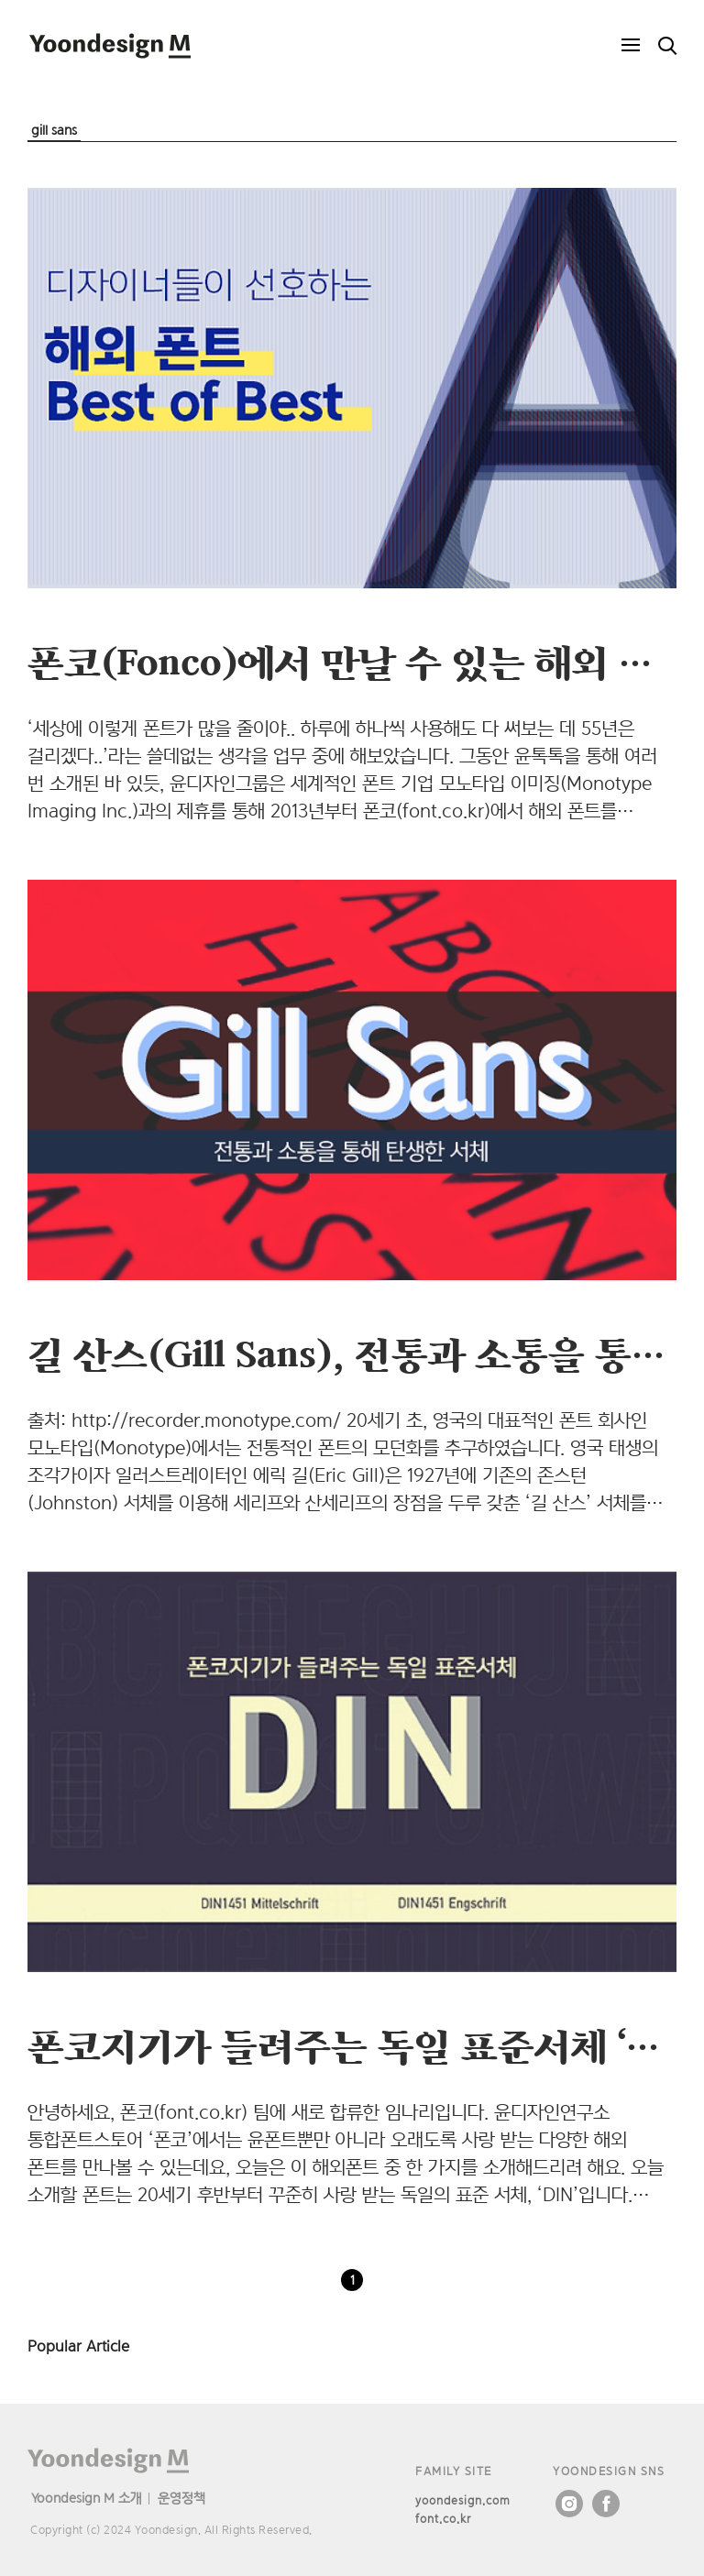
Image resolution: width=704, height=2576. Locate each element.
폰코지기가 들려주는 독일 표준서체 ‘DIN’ (364, 2045)
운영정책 (181, 2497)
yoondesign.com (463, 2500)
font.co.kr (443, 2519)
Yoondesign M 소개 (86, 2497)
